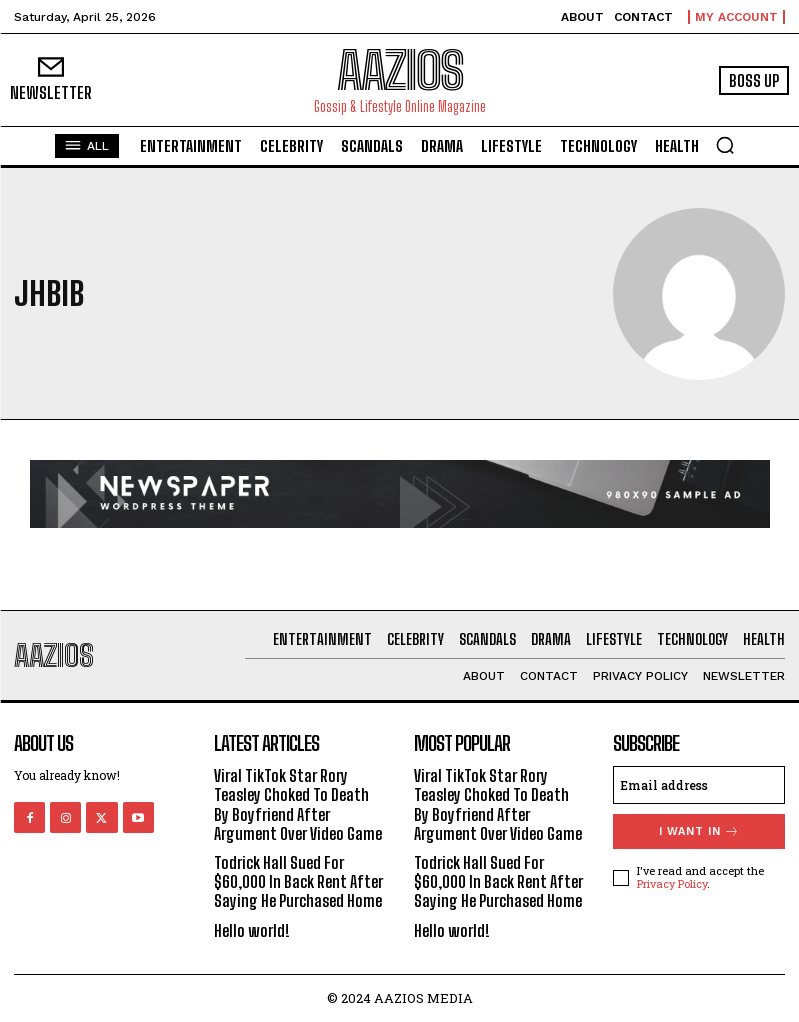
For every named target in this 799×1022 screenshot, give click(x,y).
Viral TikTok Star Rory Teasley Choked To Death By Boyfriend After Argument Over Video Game (298, 804)
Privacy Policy (672, 883)
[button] (725, 145)
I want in (699, 831)
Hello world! (252, 930)
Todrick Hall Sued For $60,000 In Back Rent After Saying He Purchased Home (298, 881)
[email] (699, 785)
